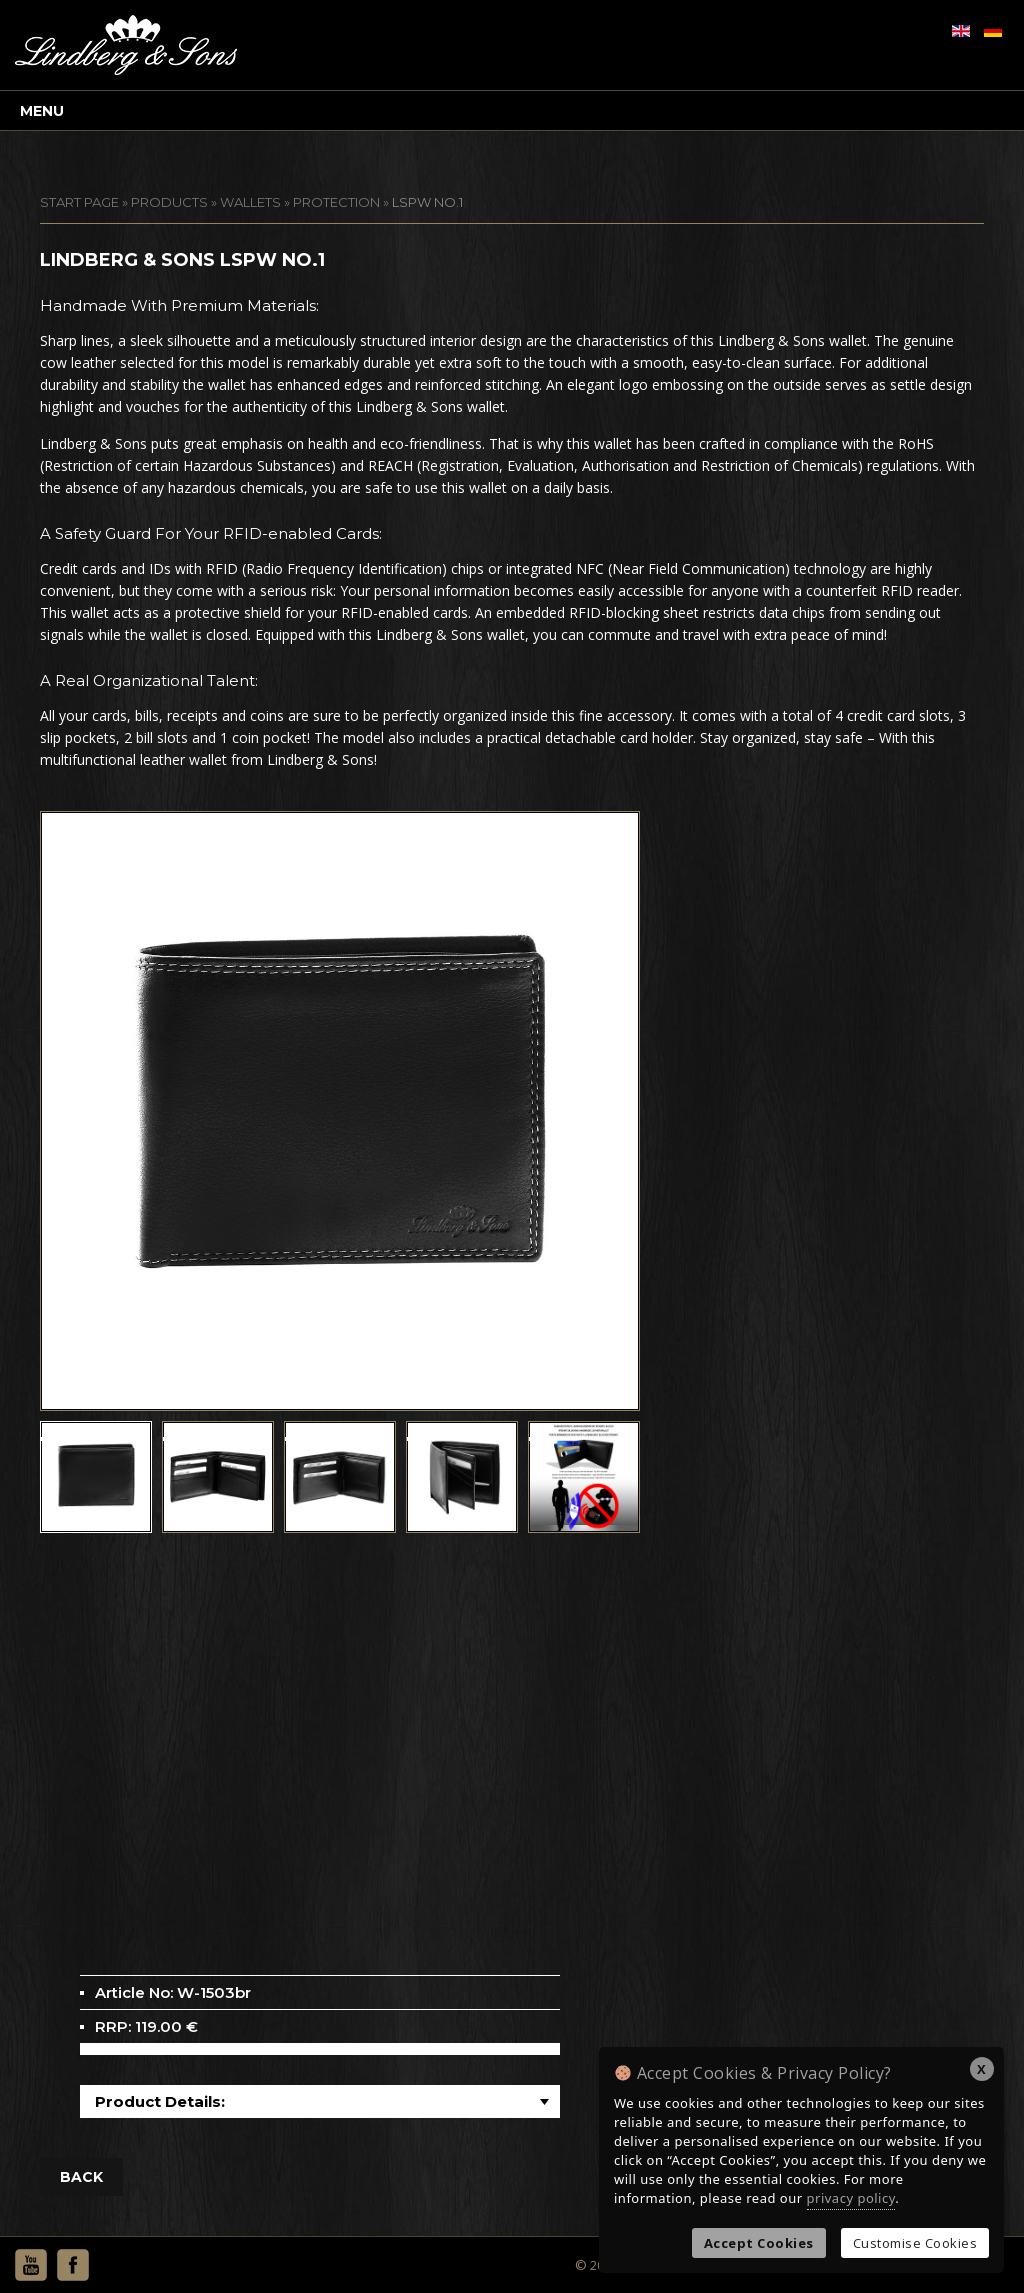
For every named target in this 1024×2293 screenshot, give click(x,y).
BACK (81, 2177)
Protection (336, 202)
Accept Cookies (759, 2243)
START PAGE (79, 202)
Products (169, 202)
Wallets (250, 202)
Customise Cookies (915, 2243)
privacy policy (851, 2198)
